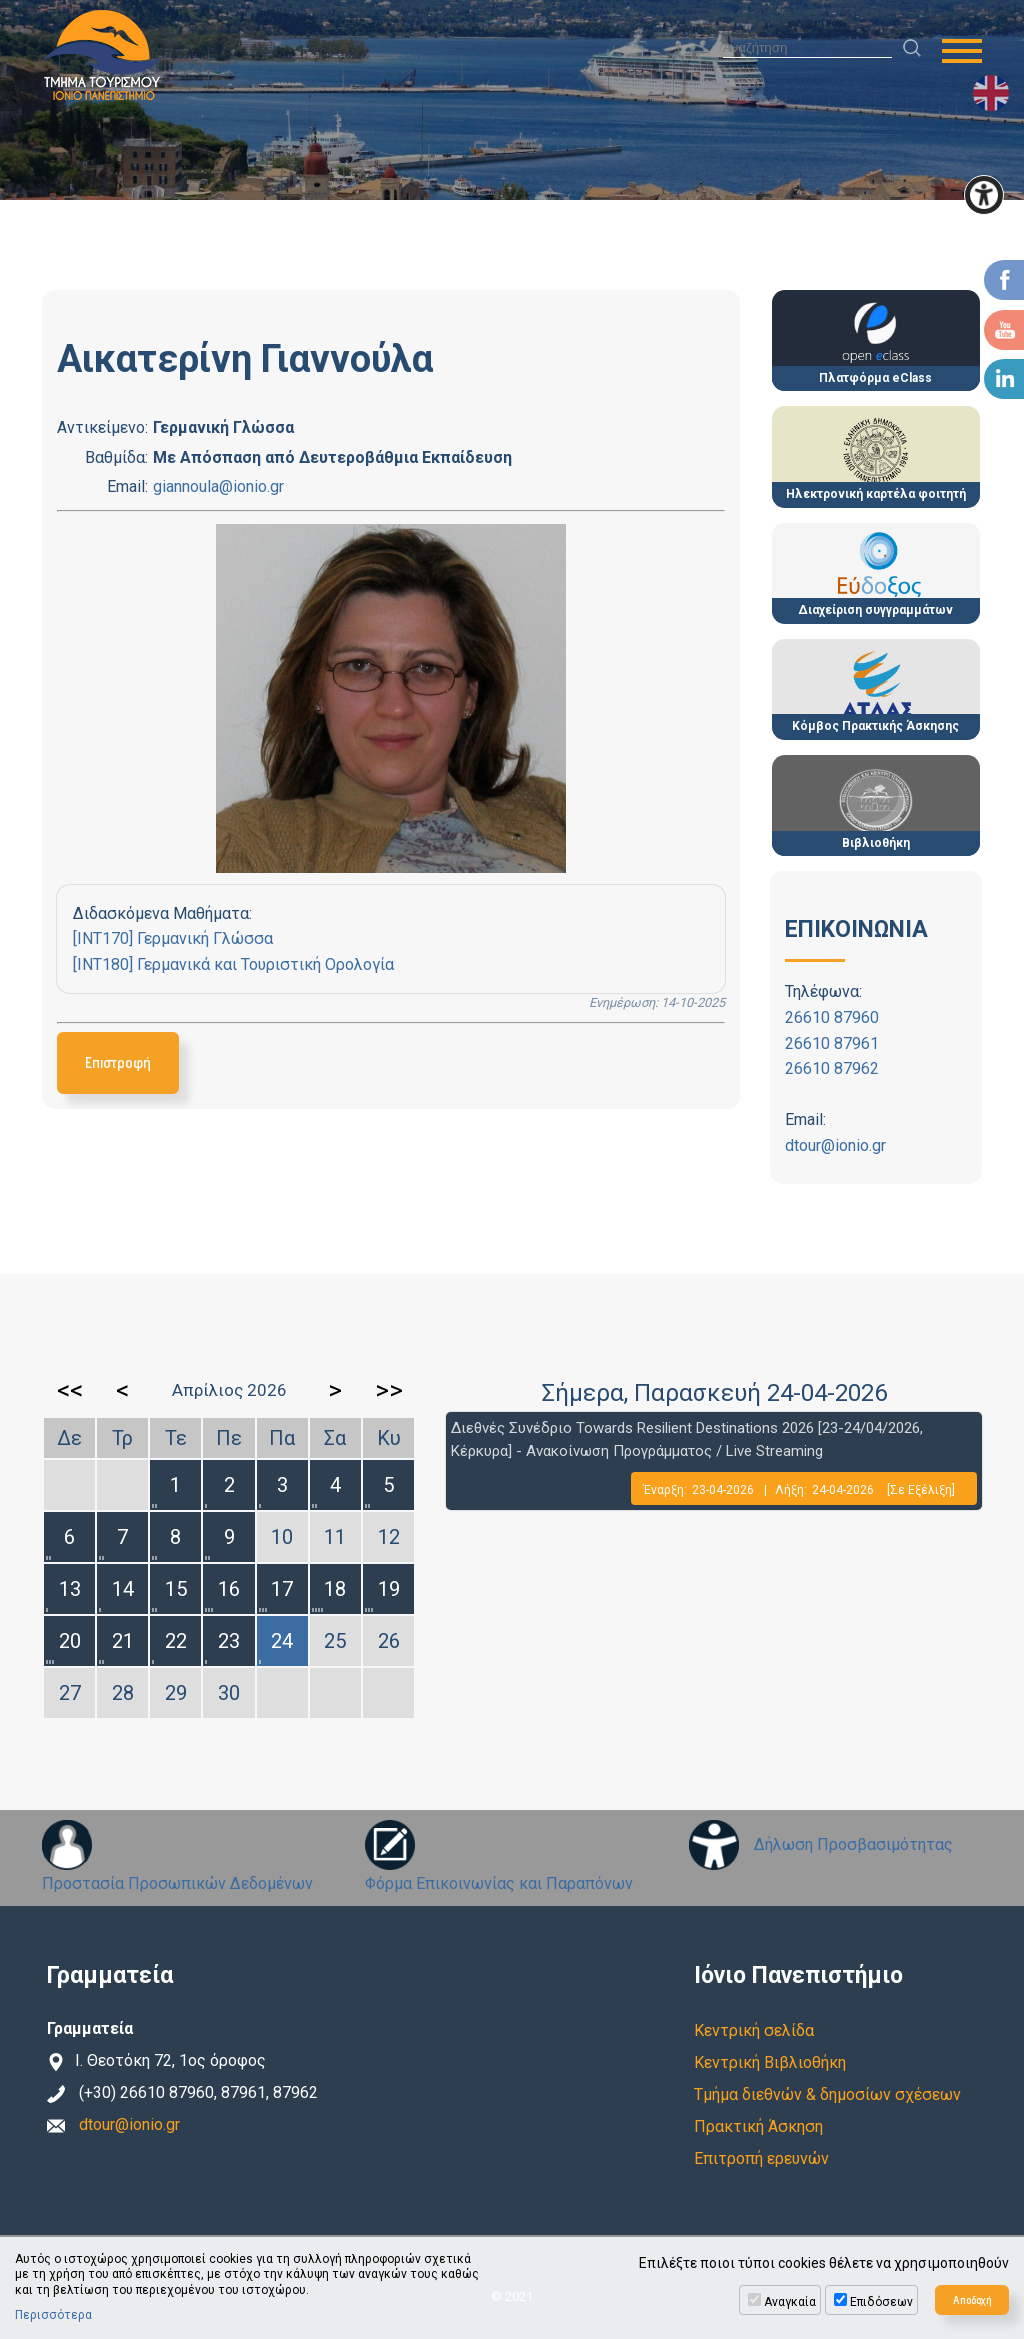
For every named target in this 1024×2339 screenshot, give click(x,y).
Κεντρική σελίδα (754, 2030)
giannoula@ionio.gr (218, 486)
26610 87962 (832, 1068)
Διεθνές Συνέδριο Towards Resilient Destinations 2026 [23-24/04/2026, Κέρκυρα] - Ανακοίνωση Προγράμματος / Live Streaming (687, 1439)
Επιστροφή (118, 1062)
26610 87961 (832, 1043)
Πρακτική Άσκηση (758, 2126)
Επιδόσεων (881, 2302)
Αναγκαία (790, 2302)
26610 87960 (832, 1017)
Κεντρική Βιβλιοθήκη (770, 2062)
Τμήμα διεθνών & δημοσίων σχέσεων (827, 2094)
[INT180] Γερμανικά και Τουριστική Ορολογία (233, 964)
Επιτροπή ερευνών (761, 2158)
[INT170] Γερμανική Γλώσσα (173, 938)
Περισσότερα (53, 2315)
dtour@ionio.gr (835, 1145)
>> (389, 1390)
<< (70, 1390)
